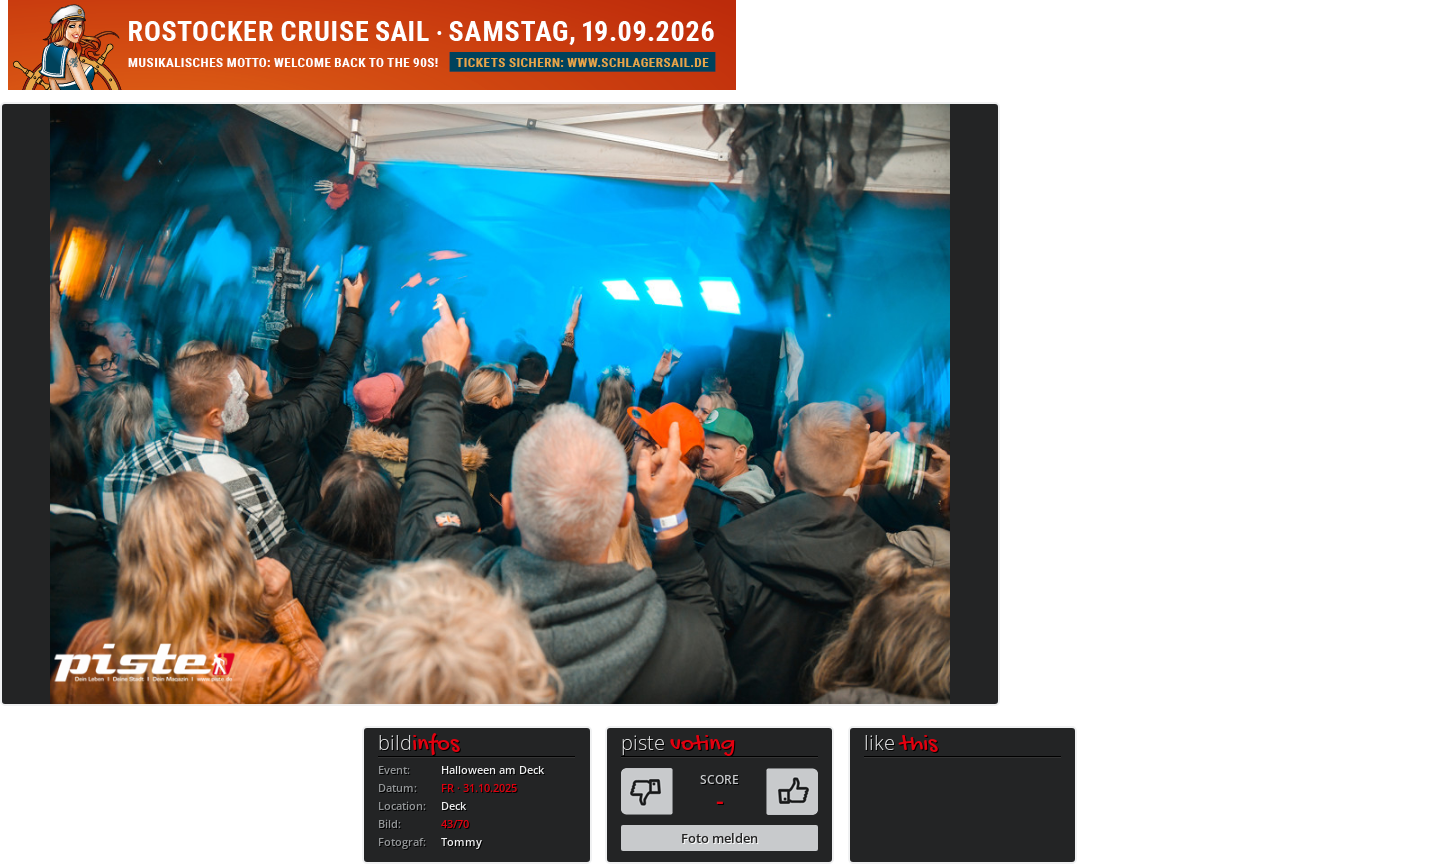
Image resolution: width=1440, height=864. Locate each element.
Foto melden (719, 838)
